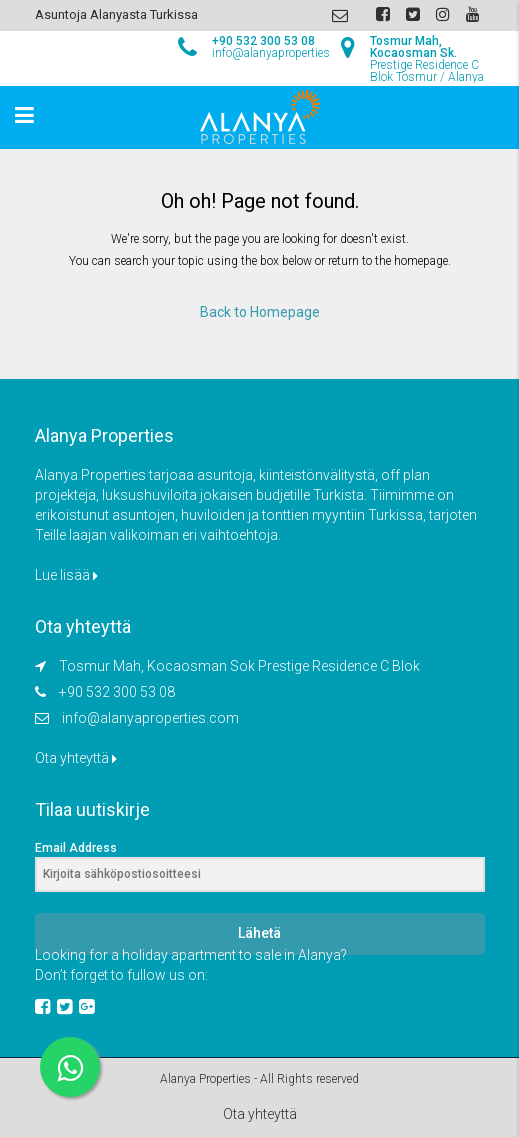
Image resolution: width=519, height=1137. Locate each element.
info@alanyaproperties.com (150, 718)
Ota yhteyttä (76, 758)
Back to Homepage (260, 312)
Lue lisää (66, 575)
